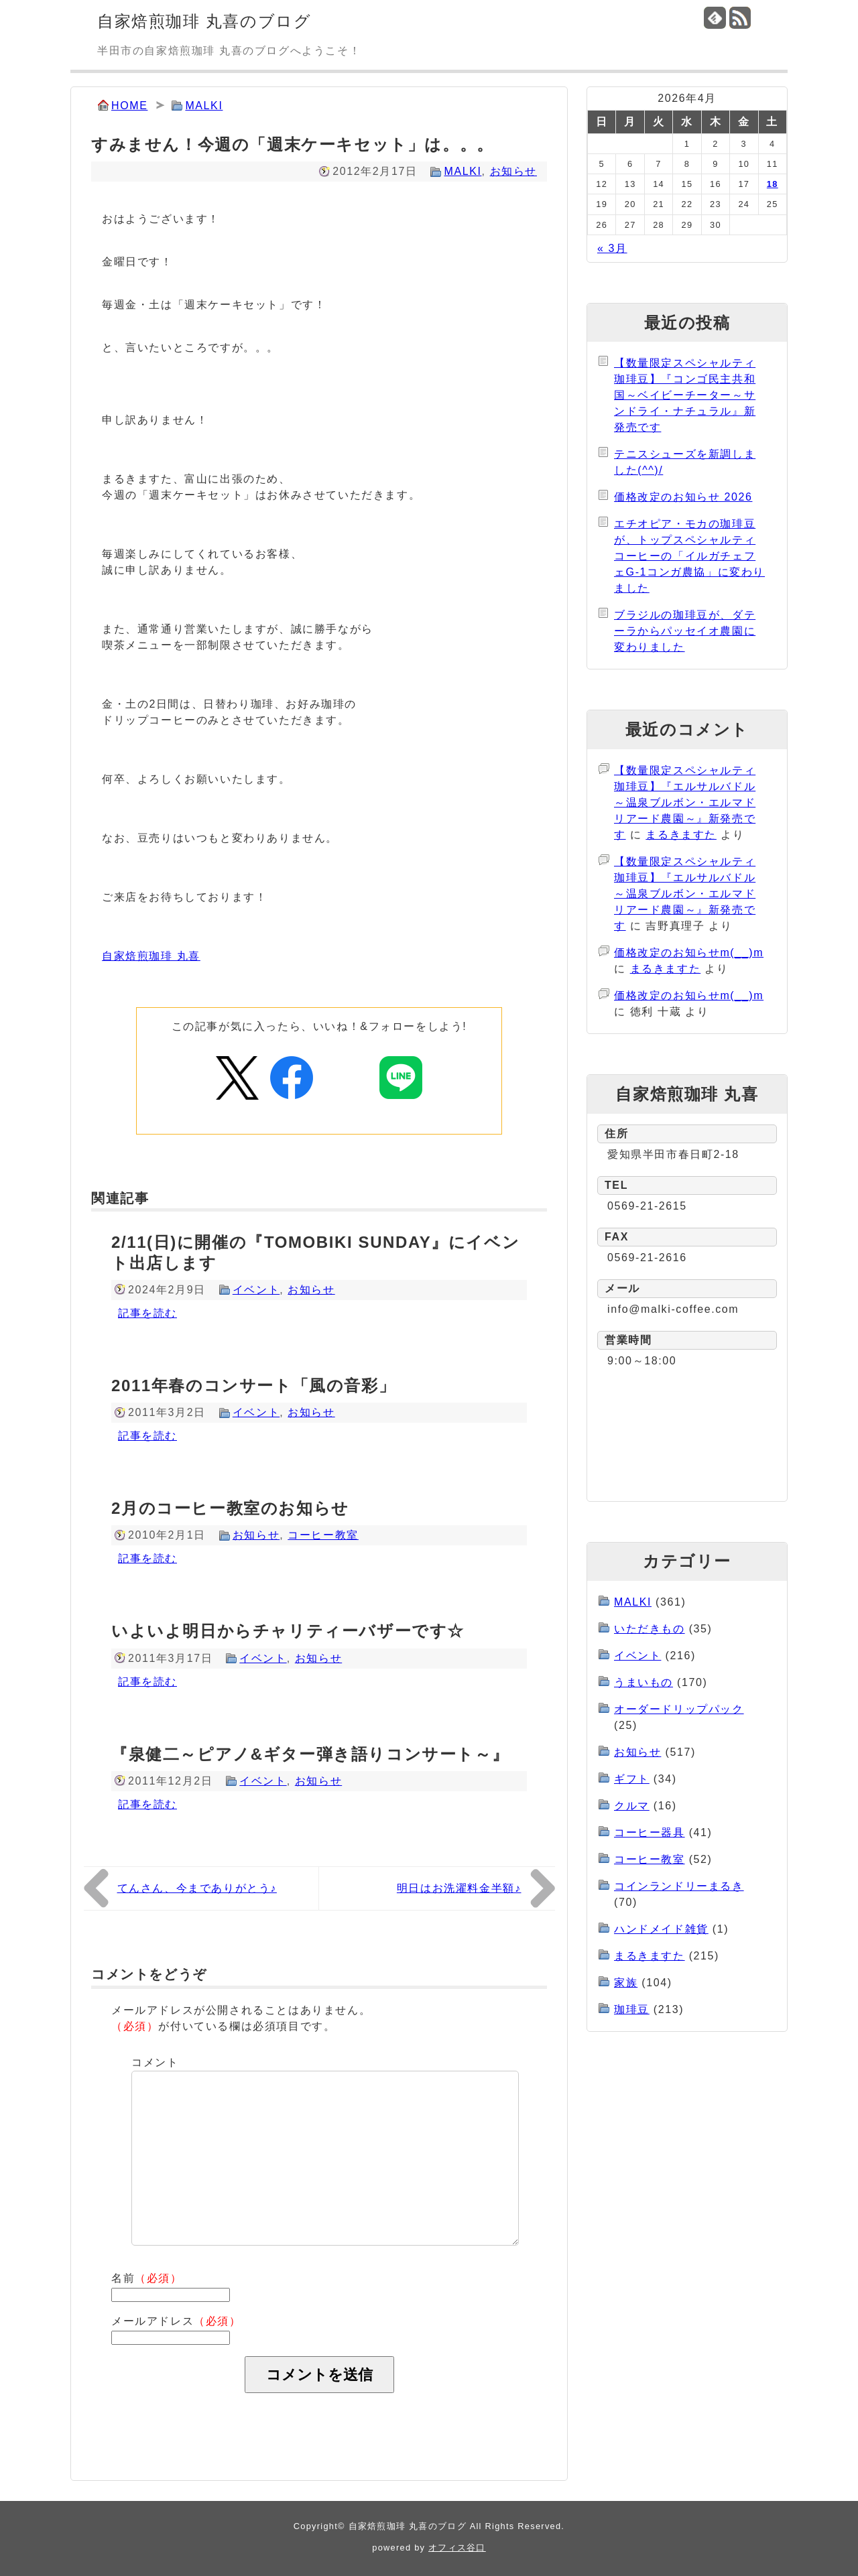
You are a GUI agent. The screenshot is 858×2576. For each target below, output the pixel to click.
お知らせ (513, 171)
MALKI (204, 105)
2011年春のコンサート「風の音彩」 (253, 1385)
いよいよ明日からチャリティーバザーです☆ (288, 1631)
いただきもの (649, 1628)
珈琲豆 (632, 2009)
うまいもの (643, 1682)
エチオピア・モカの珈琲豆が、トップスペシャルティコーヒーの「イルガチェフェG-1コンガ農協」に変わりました (689, 556)
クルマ (632, 1805)
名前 (146, 2278)
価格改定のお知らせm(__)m (688, 952)
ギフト (632, 1779)
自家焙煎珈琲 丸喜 (151, 956)
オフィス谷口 (457, 2547)
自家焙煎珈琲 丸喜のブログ (204, 21)
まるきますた (681, 834)
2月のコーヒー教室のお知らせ (230, 1508)
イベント (256, 1289)
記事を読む (147, 1313)
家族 (625, 1982)
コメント (154, 2062)
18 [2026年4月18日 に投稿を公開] (772, 184)
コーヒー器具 (649, 1832)
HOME (129, 105)
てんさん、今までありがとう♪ (197, 1888)
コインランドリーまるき (679, 1886)
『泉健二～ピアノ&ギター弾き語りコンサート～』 (310, 1754)
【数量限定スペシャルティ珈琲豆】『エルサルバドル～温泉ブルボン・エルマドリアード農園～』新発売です (684, 802)
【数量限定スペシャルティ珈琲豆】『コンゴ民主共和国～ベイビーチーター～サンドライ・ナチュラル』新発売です (684, 395)
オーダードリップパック (679, 1709)
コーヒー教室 (323, 1535)
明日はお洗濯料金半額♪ (459, 1888)
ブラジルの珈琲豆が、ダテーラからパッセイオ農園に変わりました (684, 631)
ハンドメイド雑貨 (661, 1929)
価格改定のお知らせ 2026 (683, 497)
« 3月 (612, 248)
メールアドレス (176, 2321)
